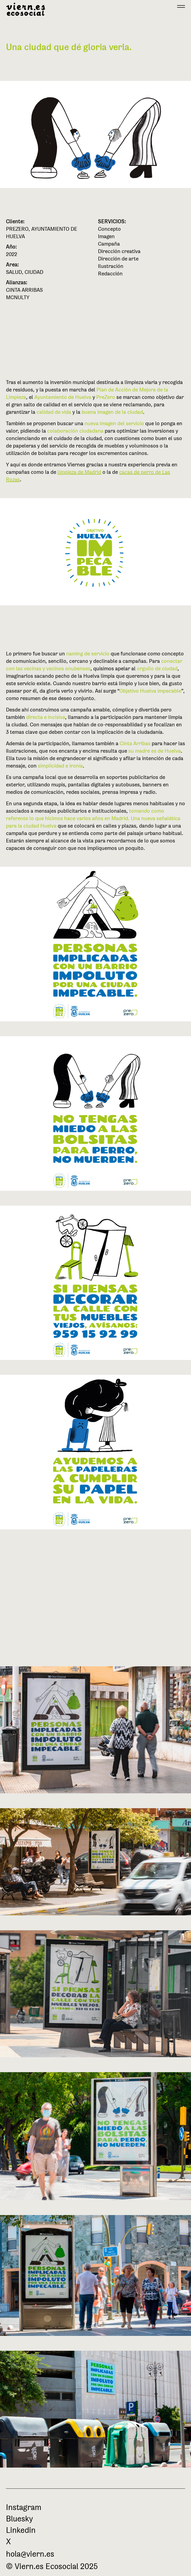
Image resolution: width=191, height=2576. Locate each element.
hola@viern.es (30, 2553)
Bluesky (19, 2518)
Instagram (23, 2507)
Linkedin (21, 2530)
